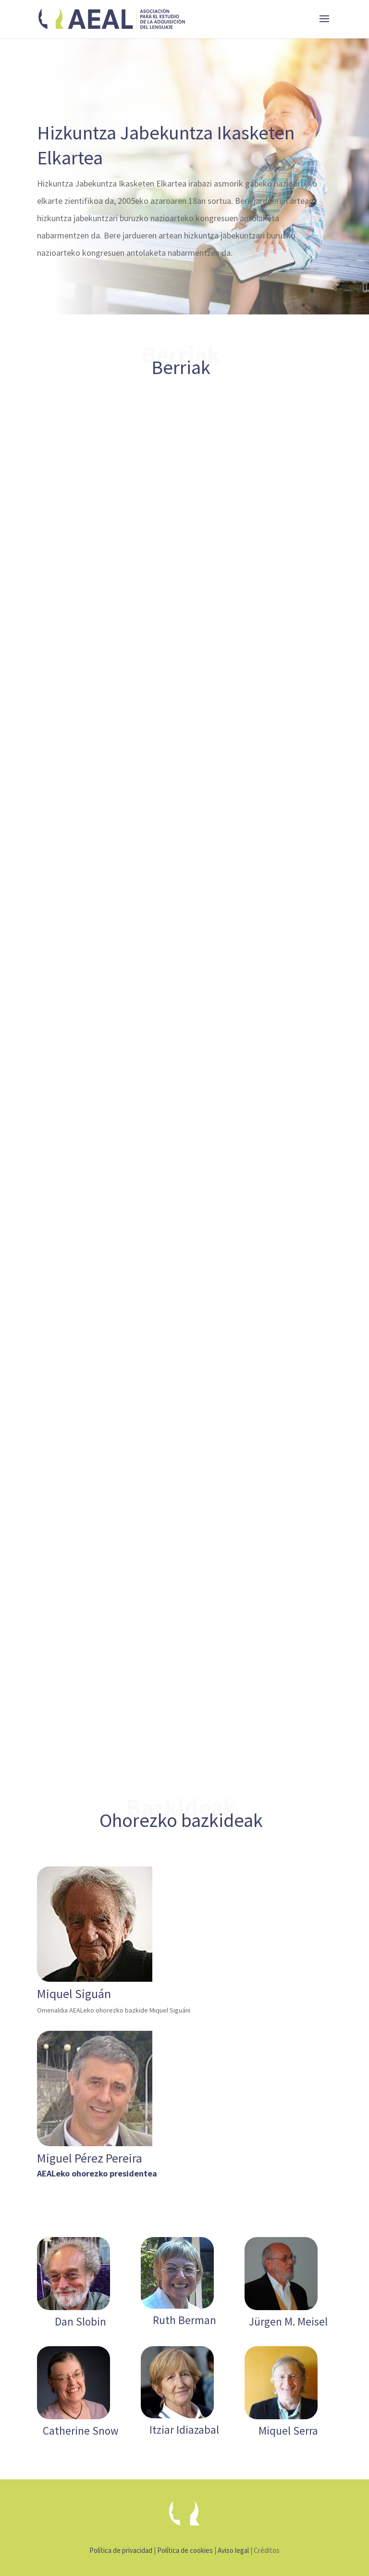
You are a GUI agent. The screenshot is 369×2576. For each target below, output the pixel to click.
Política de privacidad (120, 2550)
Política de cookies (185, 2550)
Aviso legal (233, 2550)
